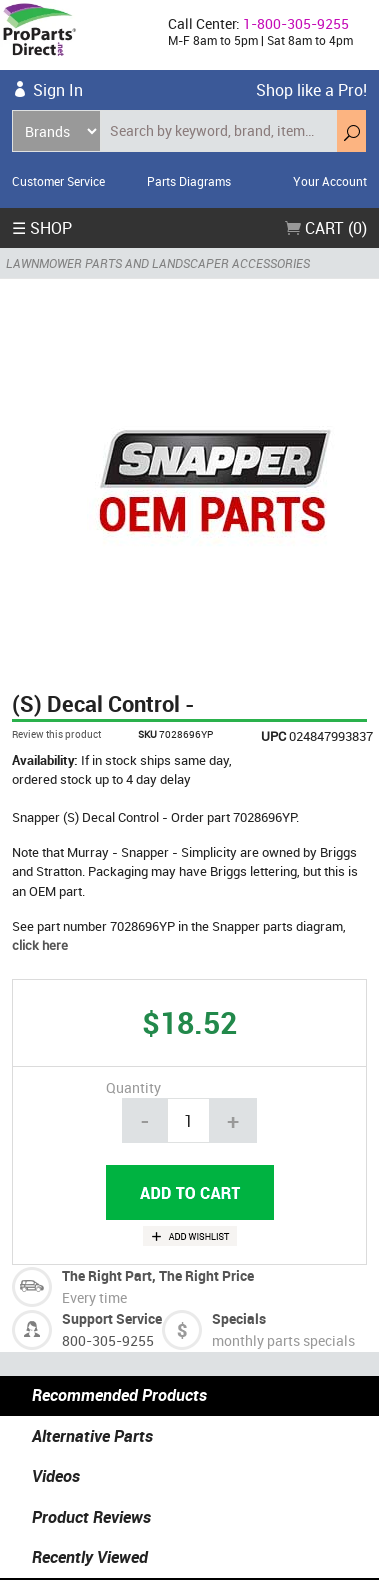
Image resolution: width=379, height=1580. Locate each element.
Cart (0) (326, 228)
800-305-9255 (108, 1340)
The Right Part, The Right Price (158, 1275)
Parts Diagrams (189, 181)
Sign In (58, 90)
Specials (239, 1318)
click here (40, 945)
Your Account (330, 181)
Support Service (112, 1318)
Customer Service (58, 181)
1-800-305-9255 (296, 23)
